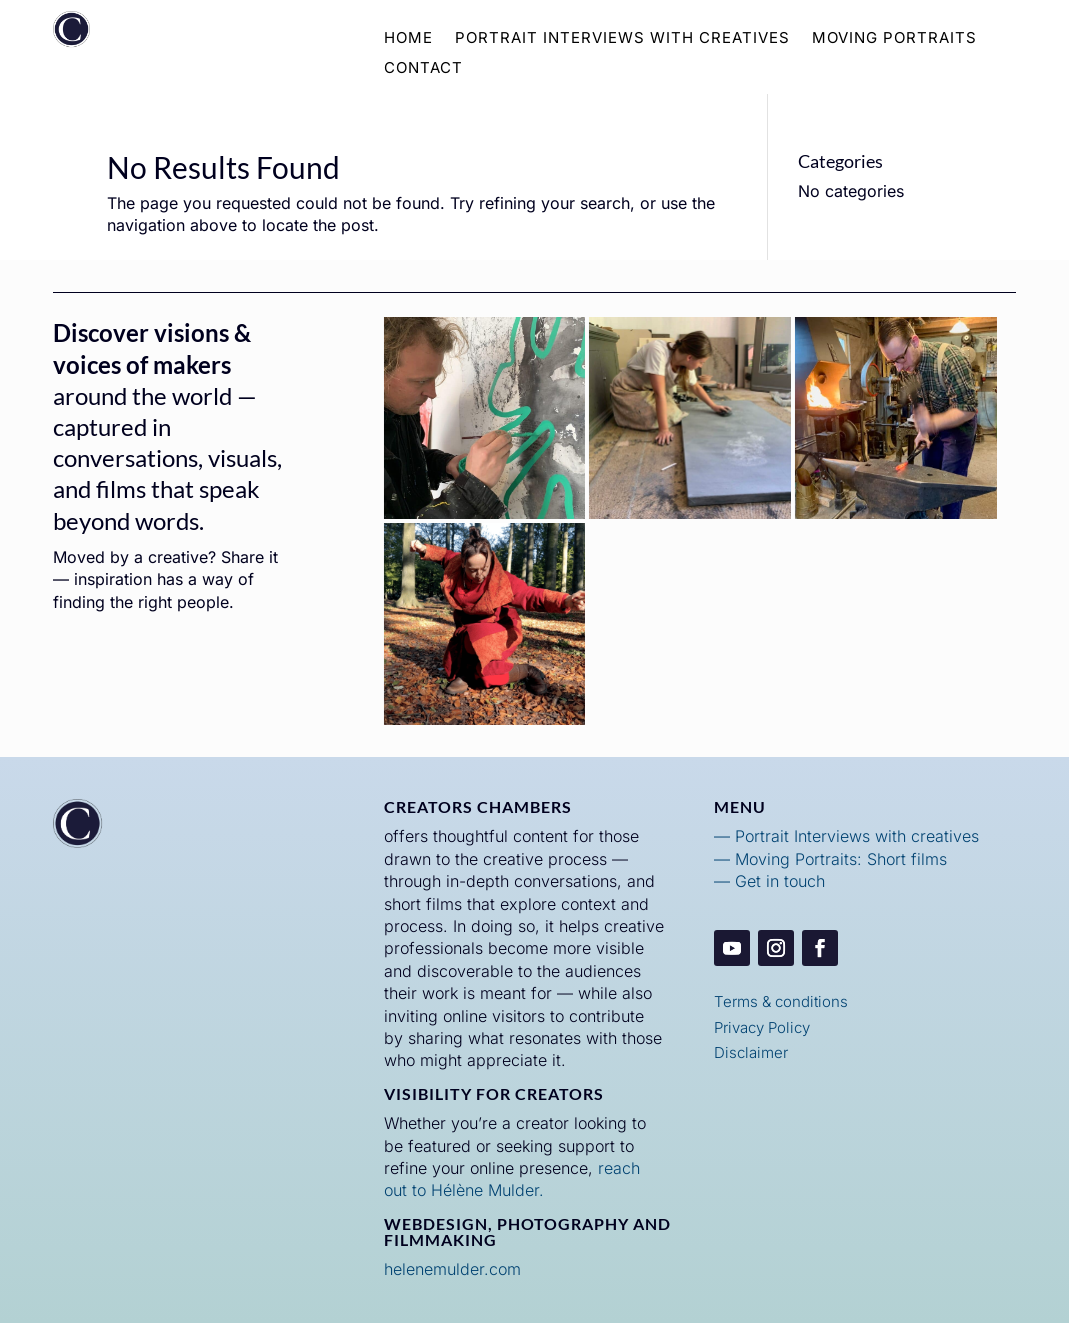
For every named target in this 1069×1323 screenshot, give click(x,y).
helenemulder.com (452, 1269)
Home (408, 39)
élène (463, 1190)
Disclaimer (751, 1052)
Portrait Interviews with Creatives (622, 39)
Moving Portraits (894, 39)
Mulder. (513, 1190)
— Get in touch (769, 881)
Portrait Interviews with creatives (857, 836)
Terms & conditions (781, 1001)
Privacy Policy (762, 1027)
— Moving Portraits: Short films (830, 859)
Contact (423, 69)
